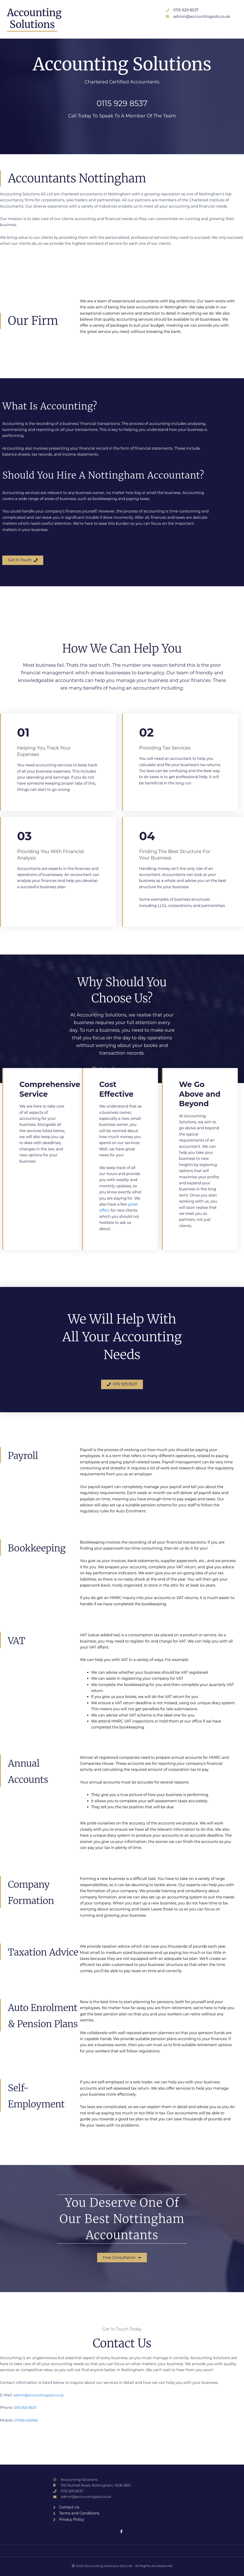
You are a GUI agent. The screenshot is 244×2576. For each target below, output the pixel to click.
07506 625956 (27, 2416)
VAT (19, 1635)
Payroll (27, 1450)
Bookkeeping (44, 1542)
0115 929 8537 (122, 96)
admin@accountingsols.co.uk (40, 2391)
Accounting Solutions (32, 16)
